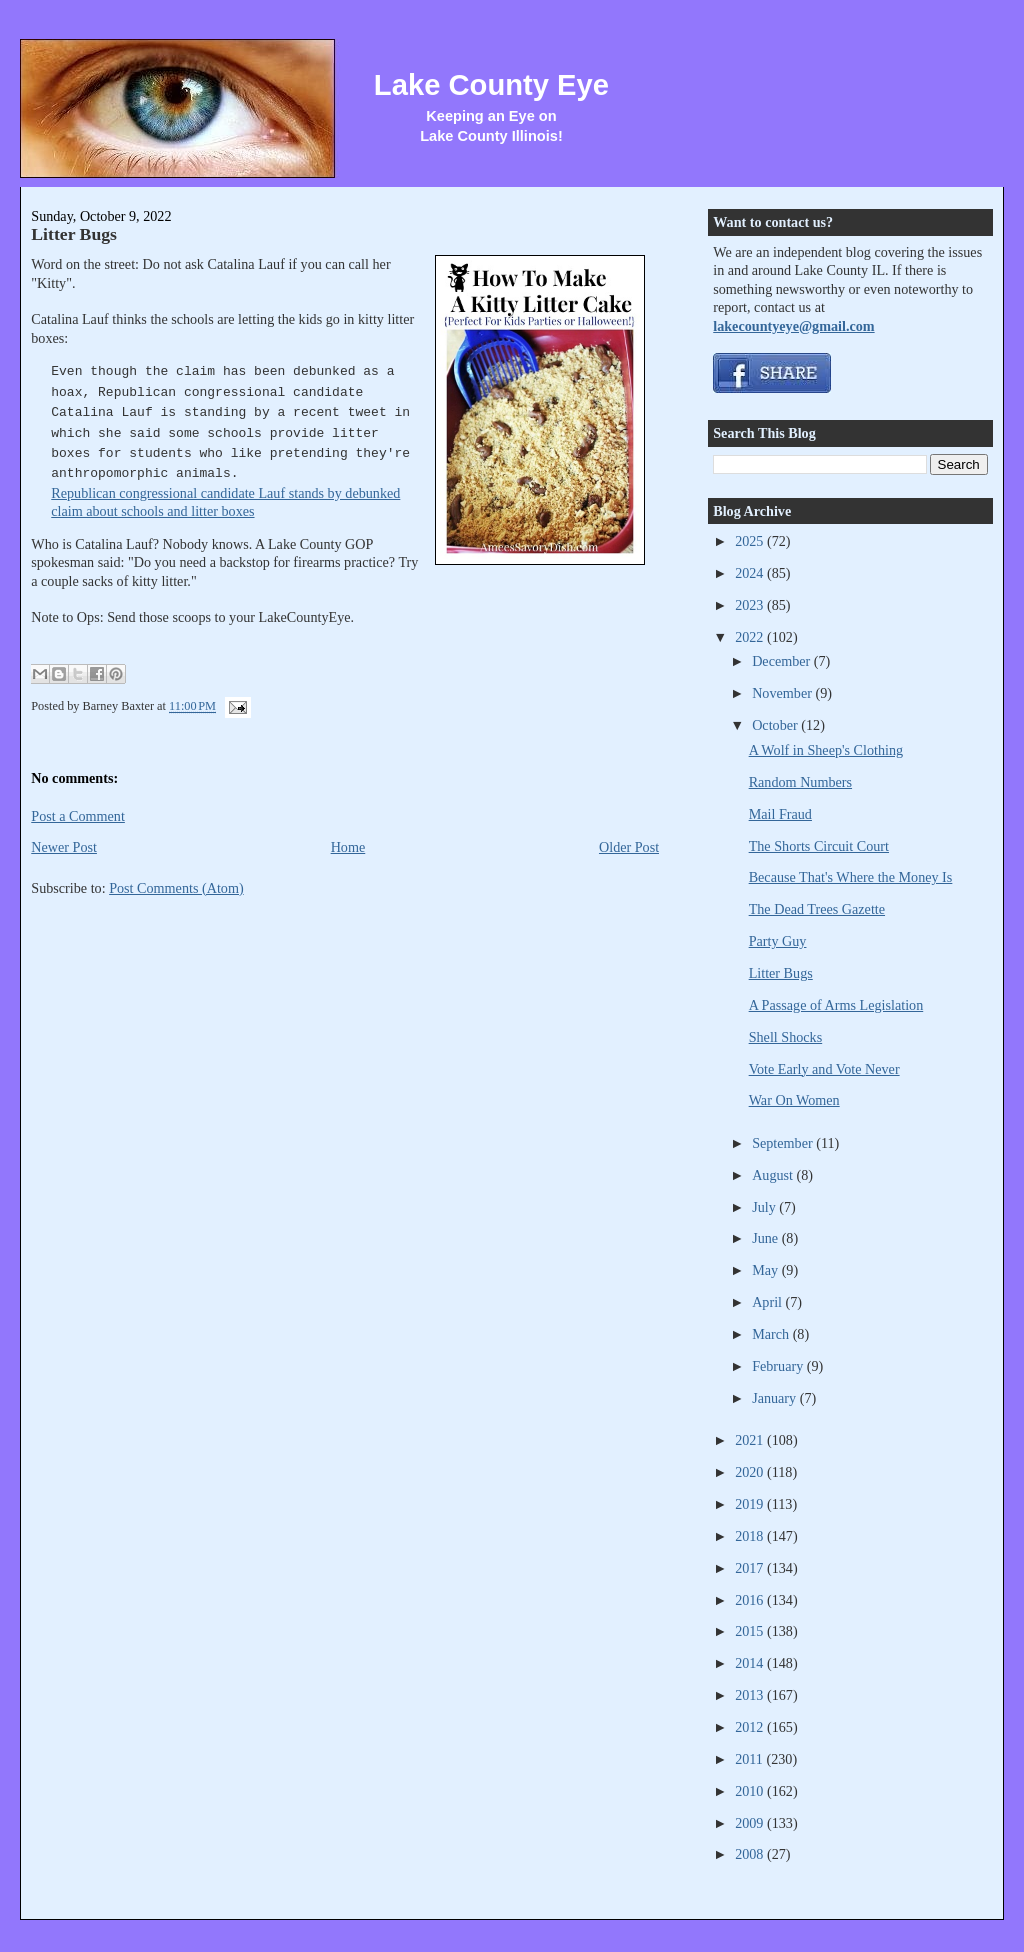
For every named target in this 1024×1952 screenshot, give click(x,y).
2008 (751, 1854)
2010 (751, 1791)
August (774, 1175)
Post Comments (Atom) (176, 888)
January (776, 1398)
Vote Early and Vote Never (824, 1069)
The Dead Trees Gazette (817, 909)
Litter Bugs (74, 234)
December (783, 661)
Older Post (629, 847)
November (783, 693)
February (779, 1366)
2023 (751, 605)
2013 (751, 1695)
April (768, 1302)
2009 (751, 1823)
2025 (751, 541)
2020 (751, 1472)
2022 (751, 637)
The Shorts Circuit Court (819, 846)
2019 (751, 1504)
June (767, 1238)
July (765, 1207)
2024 (751, 573)
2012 (751, 1727)
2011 (750, 1759)
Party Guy (778, 941)
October (776, 725)
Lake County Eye (491, 85)
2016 (751, 1600)
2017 (751, 1568)
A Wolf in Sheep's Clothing (826, 750)
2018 (751, 1536)
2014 (751, 1663)
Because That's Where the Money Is (851, 877)
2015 (751, 1631)
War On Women (794, 1100)
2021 (751, 1440)
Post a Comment (78, 816)
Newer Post (64, 847)
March (772, 1334)
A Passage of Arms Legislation (836, 1005)
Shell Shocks (786, 1037)
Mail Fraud (780, 814)
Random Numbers (800, 782)
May (767, 1270)
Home (348, 847)
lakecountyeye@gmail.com (793, 326)
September (784, 1143)
